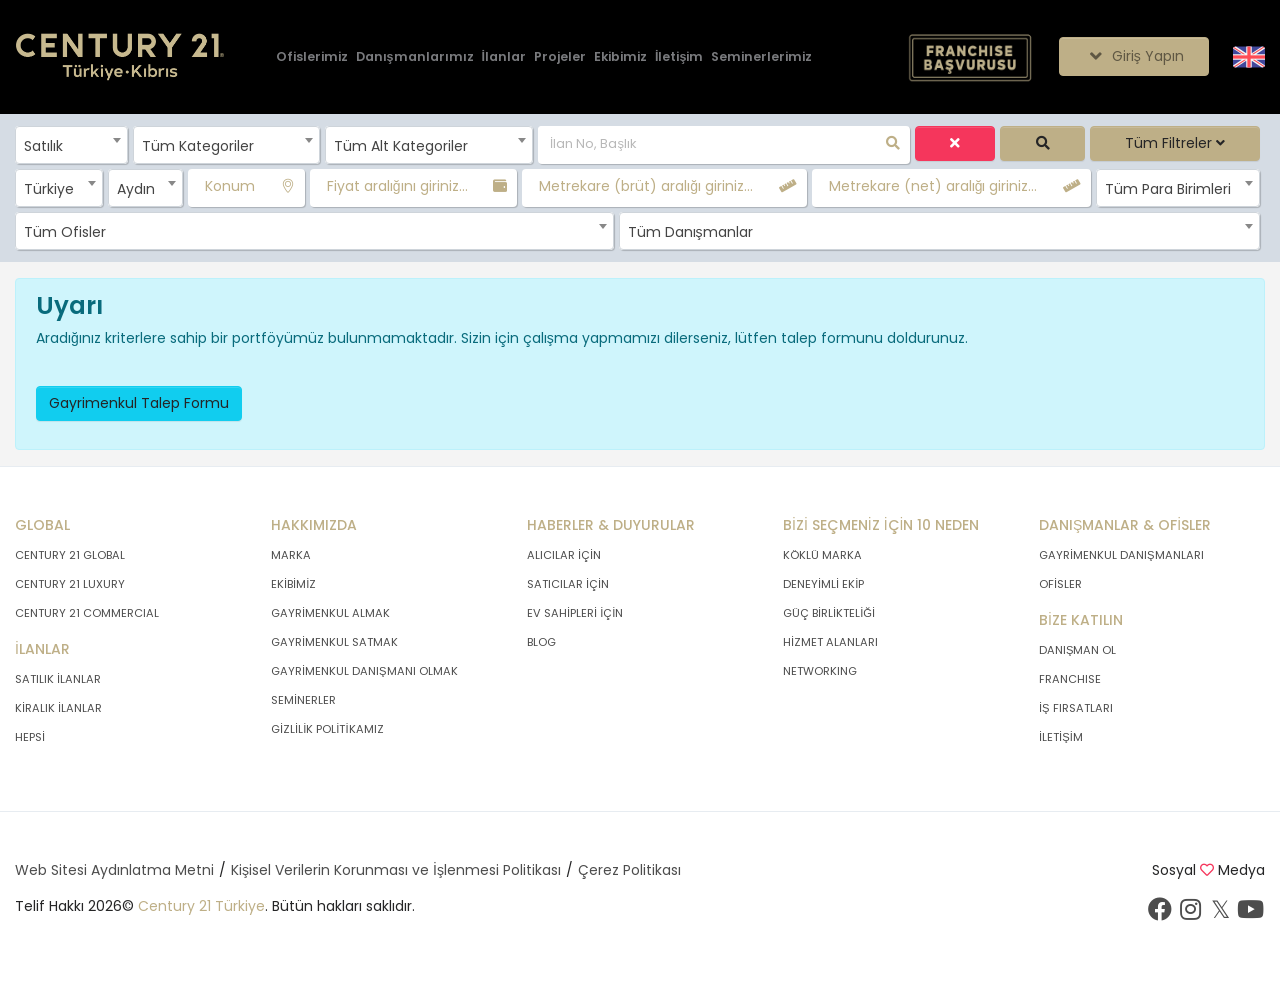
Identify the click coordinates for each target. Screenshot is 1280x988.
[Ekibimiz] (620, 57)
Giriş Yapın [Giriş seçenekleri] (1133, 56)
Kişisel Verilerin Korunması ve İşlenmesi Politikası (396, 870)
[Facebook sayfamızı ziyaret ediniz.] (1160, 914)
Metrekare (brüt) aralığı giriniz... (646, 186)
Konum (230, 186)
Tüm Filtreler (1175, 143)
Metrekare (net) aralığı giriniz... (933, 186)
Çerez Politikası (629, 870)
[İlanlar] (504, 57)
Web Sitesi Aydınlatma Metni (114, 870)
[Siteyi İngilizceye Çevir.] (1249, 56)
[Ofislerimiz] (312, 57)
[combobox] (71, 145)
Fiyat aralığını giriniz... (397, 186)
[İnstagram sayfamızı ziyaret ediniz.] (1190, 914)
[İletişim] (679, 57)
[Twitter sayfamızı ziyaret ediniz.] (1220, 914)
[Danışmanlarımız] (415, 57)
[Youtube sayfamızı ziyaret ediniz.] (1250, 914)
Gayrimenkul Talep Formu (139, 403)
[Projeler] (560, 57)
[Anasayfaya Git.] (120, 57)
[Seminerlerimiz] (761, 57)
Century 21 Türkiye (201, 906)
